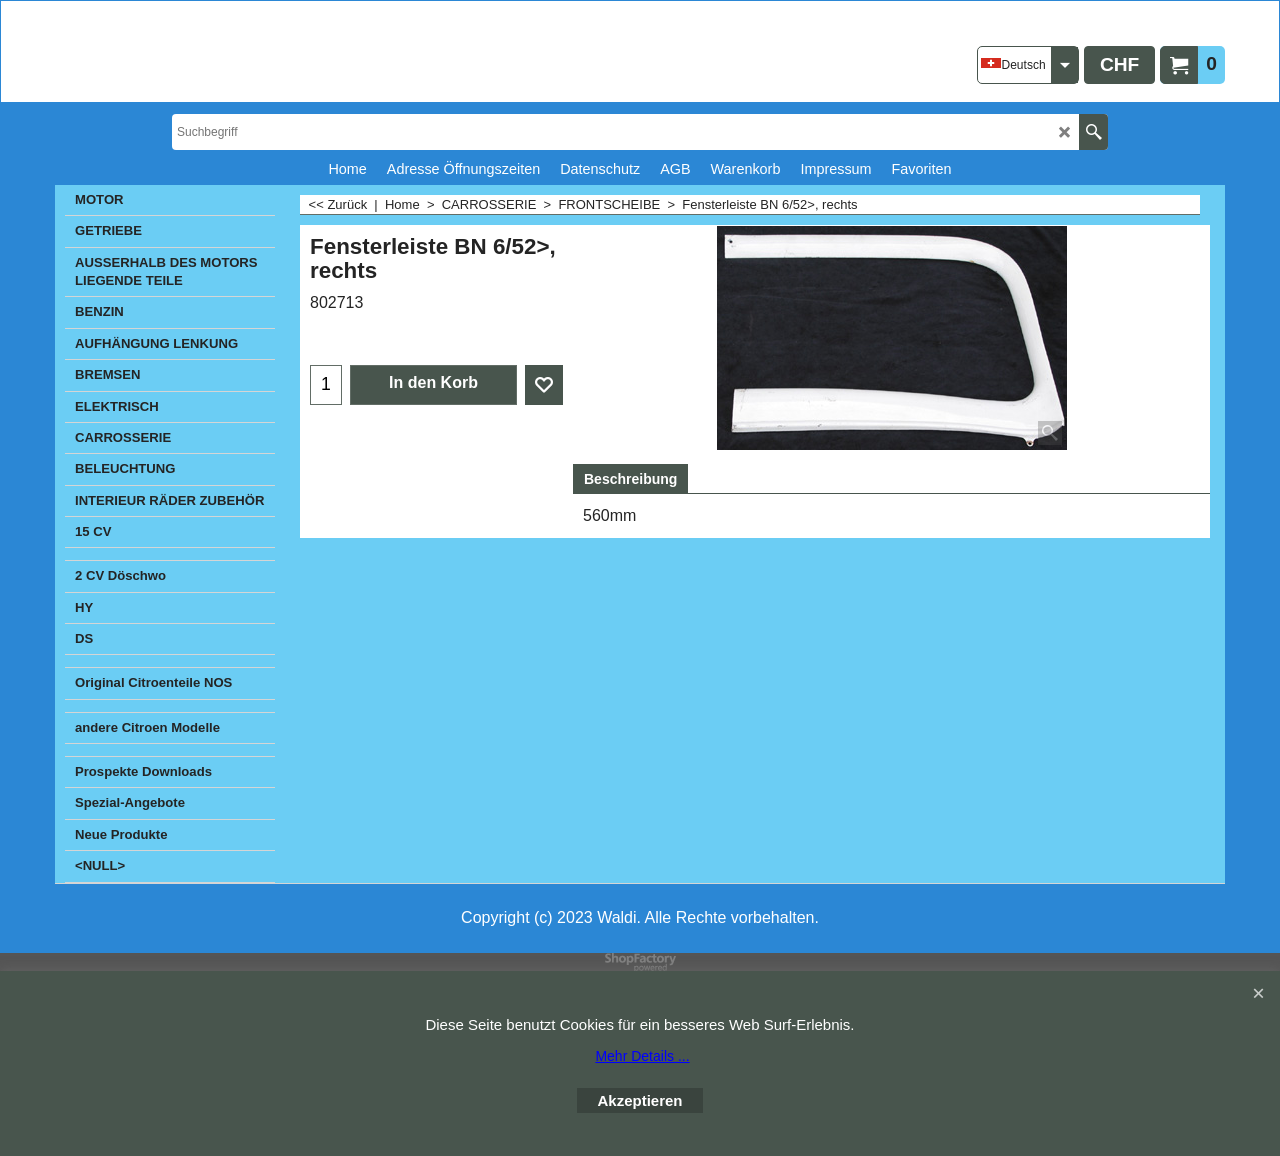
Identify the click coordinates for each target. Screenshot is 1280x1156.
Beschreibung (630, 479)
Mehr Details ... (642, 1056)
